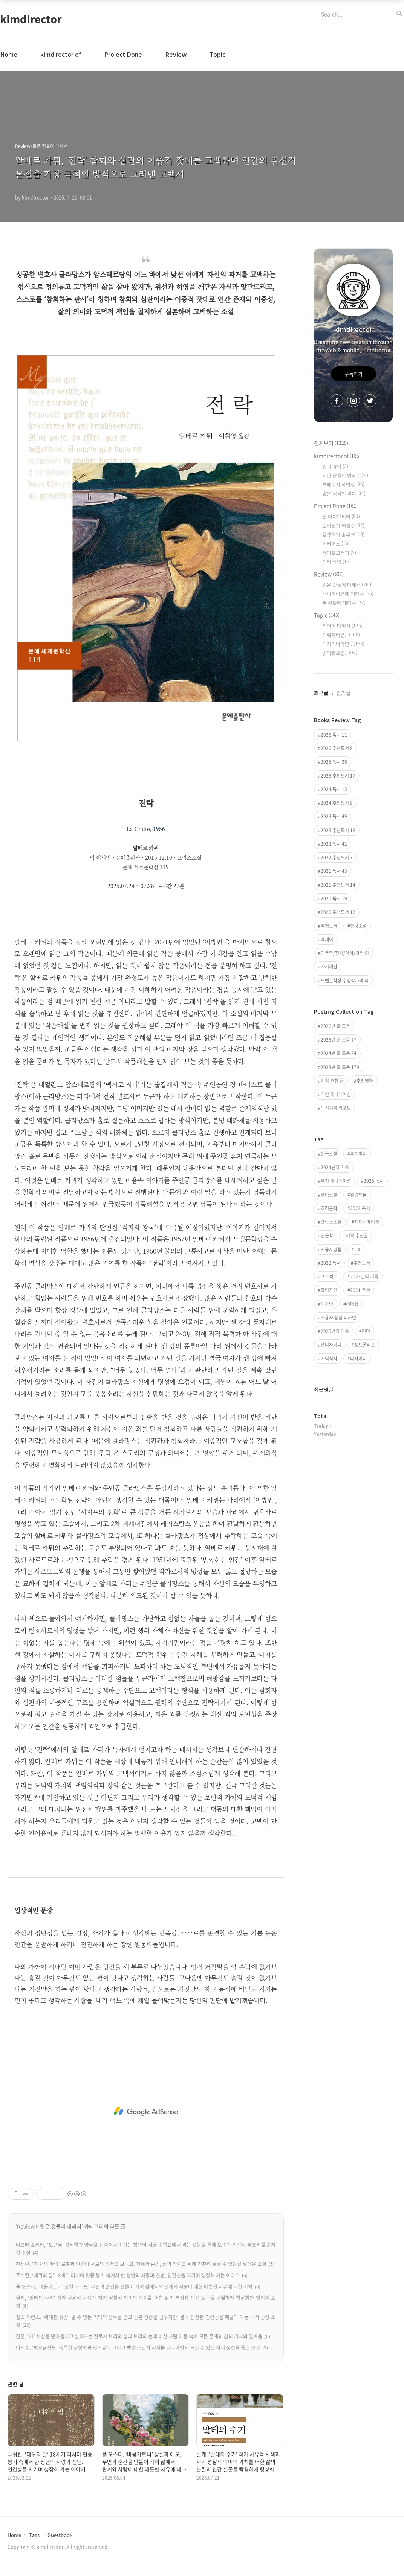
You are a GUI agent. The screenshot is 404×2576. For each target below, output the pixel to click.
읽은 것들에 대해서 (60, 2226)
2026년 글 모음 (335, 1026)
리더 (366, 1331)
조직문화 (329, 1208)
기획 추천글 (357, 1235)
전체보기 (331, 443)
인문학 (327, 1235)
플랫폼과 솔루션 (343, 534)
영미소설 (329, 1194)
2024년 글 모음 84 (339, 1053)
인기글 (343, 693)
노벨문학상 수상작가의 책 (345, 980)
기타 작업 (336, 561)
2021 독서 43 (334, 871)
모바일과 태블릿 (343, 525)
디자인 (327, 1304)
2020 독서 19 (334, 898)
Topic (217, 54)
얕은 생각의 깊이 (344, 493)
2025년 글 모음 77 (339, 1039)
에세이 (327, 939)
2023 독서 (360, 1208)
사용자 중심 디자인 (338, 1317)
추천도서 (329, 926)
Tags (34, 2534)
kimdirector (31, 18)
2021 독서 (360, 1290)
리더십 (352, 1304)
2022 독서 (331, 1263)
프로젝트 (329, 1276)
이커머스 (336, 543)
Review (176, 54)
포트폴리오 (364, 1344)
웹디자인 (329, 1290)
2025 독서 (374, 1180)
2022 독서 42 (334, 843)
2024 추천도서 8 (337, 802)
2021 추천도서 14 (338, 885)
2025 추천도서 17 (338, 775)
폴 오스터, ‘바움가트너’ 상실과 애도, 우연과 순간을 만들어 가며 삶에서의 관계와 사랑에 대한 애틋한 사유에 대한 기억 (134, 2286)
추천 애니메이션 (336, 1094)
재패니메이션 (366, 1222)
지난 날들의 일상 (345, 475)
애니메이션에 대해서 (347, 593)
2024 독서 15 (334, 789)
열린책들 (358, 1194)
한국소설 (358, 926)
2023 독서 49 (334, 816)
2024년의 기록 (335, 1167)
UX (357, 1249)
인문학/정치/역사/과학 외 (345, 953)
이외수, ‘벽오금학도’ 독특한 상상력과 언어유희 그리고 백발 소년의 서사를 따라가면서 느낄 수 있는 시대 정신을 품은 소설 (138, 2347)
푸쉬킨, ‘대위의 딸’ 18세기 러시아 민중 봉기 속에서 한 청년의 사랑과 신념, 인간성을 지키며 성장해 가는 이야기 (128, 2275)
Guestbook (59, 2534)
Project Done (123, 54)
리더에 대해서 (342, 625)
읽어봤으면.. (339, 652)
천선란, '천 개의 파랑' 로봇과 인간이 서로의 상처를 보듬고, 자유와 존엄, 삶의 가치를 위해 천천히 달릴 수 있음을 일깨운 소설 (141, 2263)
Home (8, 54)
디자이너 (358, 1358)
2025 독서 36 (334, 761)
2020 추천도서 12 (338, 912)
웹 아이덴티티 (341, 516)
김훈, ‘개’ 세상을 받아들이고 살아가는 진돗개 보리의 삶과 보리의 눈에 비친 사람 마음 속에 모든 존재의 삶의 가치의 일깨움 (139, 2336)
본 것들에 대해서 (344, 602)
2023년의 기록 (364, 1276)
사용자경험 (331, 1249)
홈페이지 (358, 1153)
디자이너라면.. (343, 643)
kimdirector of (60, 54)
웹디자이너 (331, 1344)
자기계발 (329, 966)
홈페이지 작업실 (343, 484)
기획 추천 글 (332, 1080)
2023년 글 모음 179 (340, 1067)
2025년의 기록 (335, 1331)
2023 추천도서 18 (338, 830)
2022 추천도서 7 (337, 857)
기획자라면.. (341, 634)
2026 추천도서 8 (337, 748)
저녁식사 (329, 1358)
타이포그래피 (339, 552)
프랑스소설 (331, 1222)
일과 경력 (335, 466)
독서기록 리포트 (336, 1107)
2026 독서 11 (334, 734)
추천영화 (365, 1080)
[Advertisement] (146, 2111)
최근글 (321, 693)
